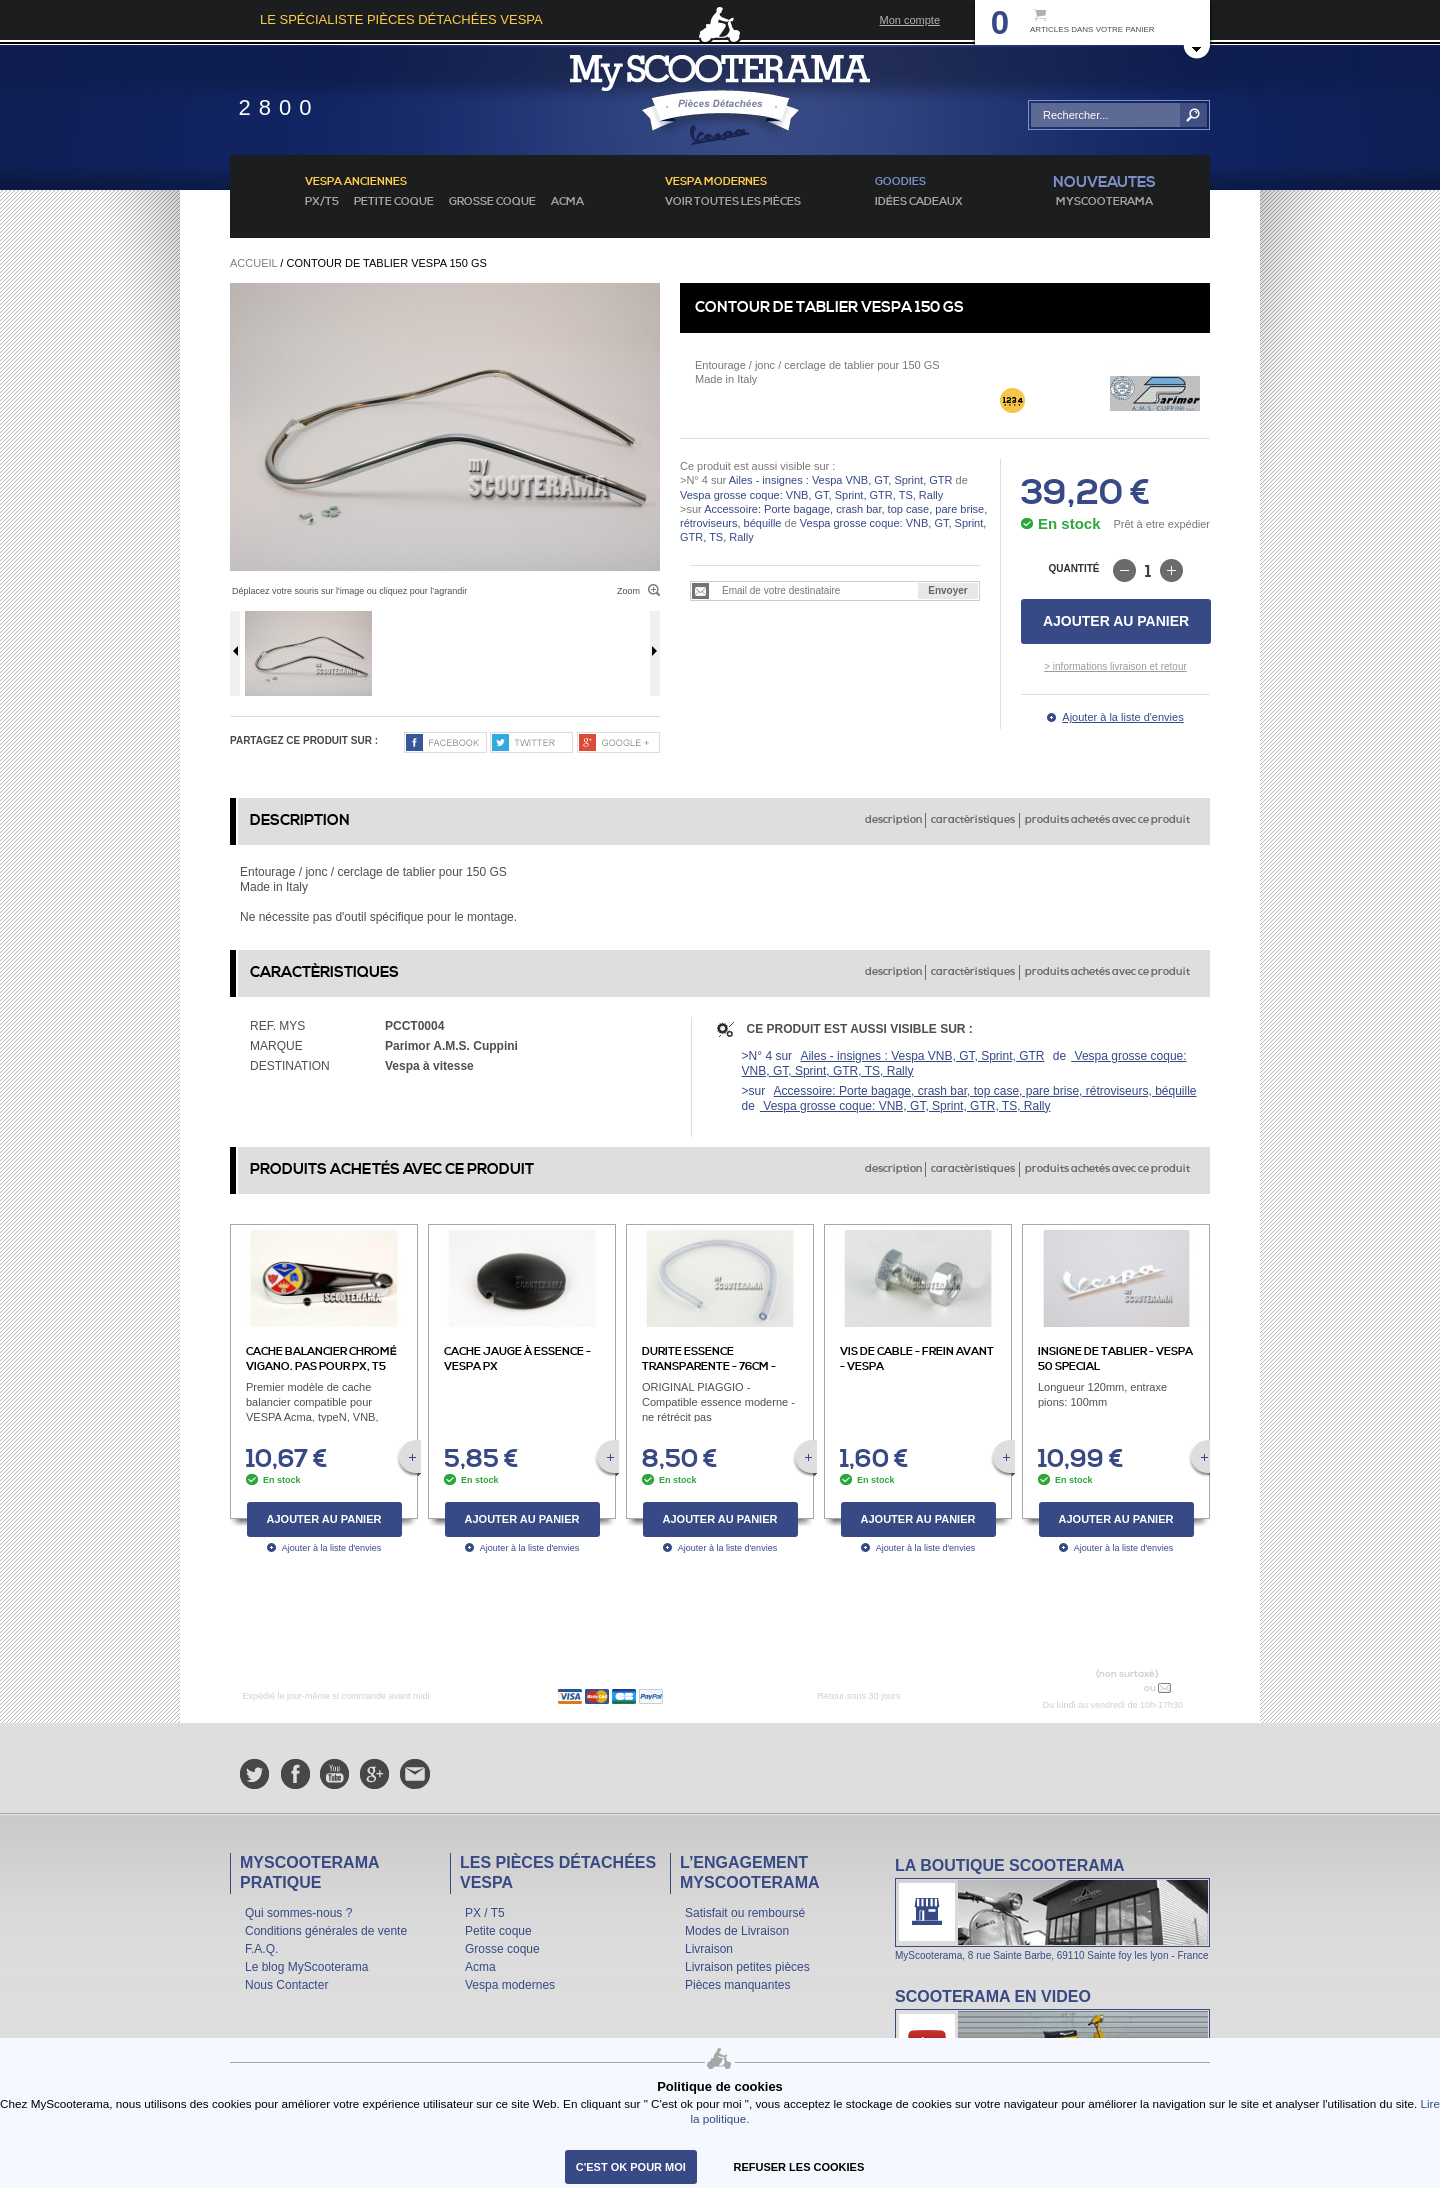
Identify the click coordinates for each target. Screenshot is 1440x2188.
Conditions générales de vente (326, 1931)
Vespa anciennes (356, 182)
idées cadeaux (919, 202)
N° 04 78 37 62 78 (1093, 1687)
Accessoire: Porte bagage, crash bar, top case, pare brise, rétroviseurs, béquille (985, 1091)
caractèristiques (973, 820)
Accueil (253, 263)
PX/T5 (322, 202)
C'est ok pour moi (631, 2167)
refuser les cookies (799, 2167)
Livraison (709, 1949)
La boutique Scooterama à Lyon (1052, 1908)
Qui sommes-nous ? (298, 1913)
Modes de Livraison (737, 1931)
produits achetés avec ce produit (1107, 820)
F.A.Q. (261, 1949)
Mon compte (909, 20)
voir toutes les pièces (733, 202)
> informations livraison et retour (1115, 666)
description (893, 820)
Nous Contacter (286, 1985)
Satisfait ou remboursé (745, 1913)
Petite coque (394, 202)
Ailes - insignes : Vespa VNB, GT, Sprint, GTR (841, 480)
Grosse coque (492, 202)
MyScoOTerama (1104, 202)
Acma (567, 202)
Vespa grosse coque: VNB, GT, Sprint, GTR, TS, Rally (811, 495)
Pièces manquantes (737, 1985)
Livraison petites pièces (747, 1967)
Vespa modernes (510, 1985)
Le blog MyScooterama (306, 1967)
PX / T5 (485, 1913)
